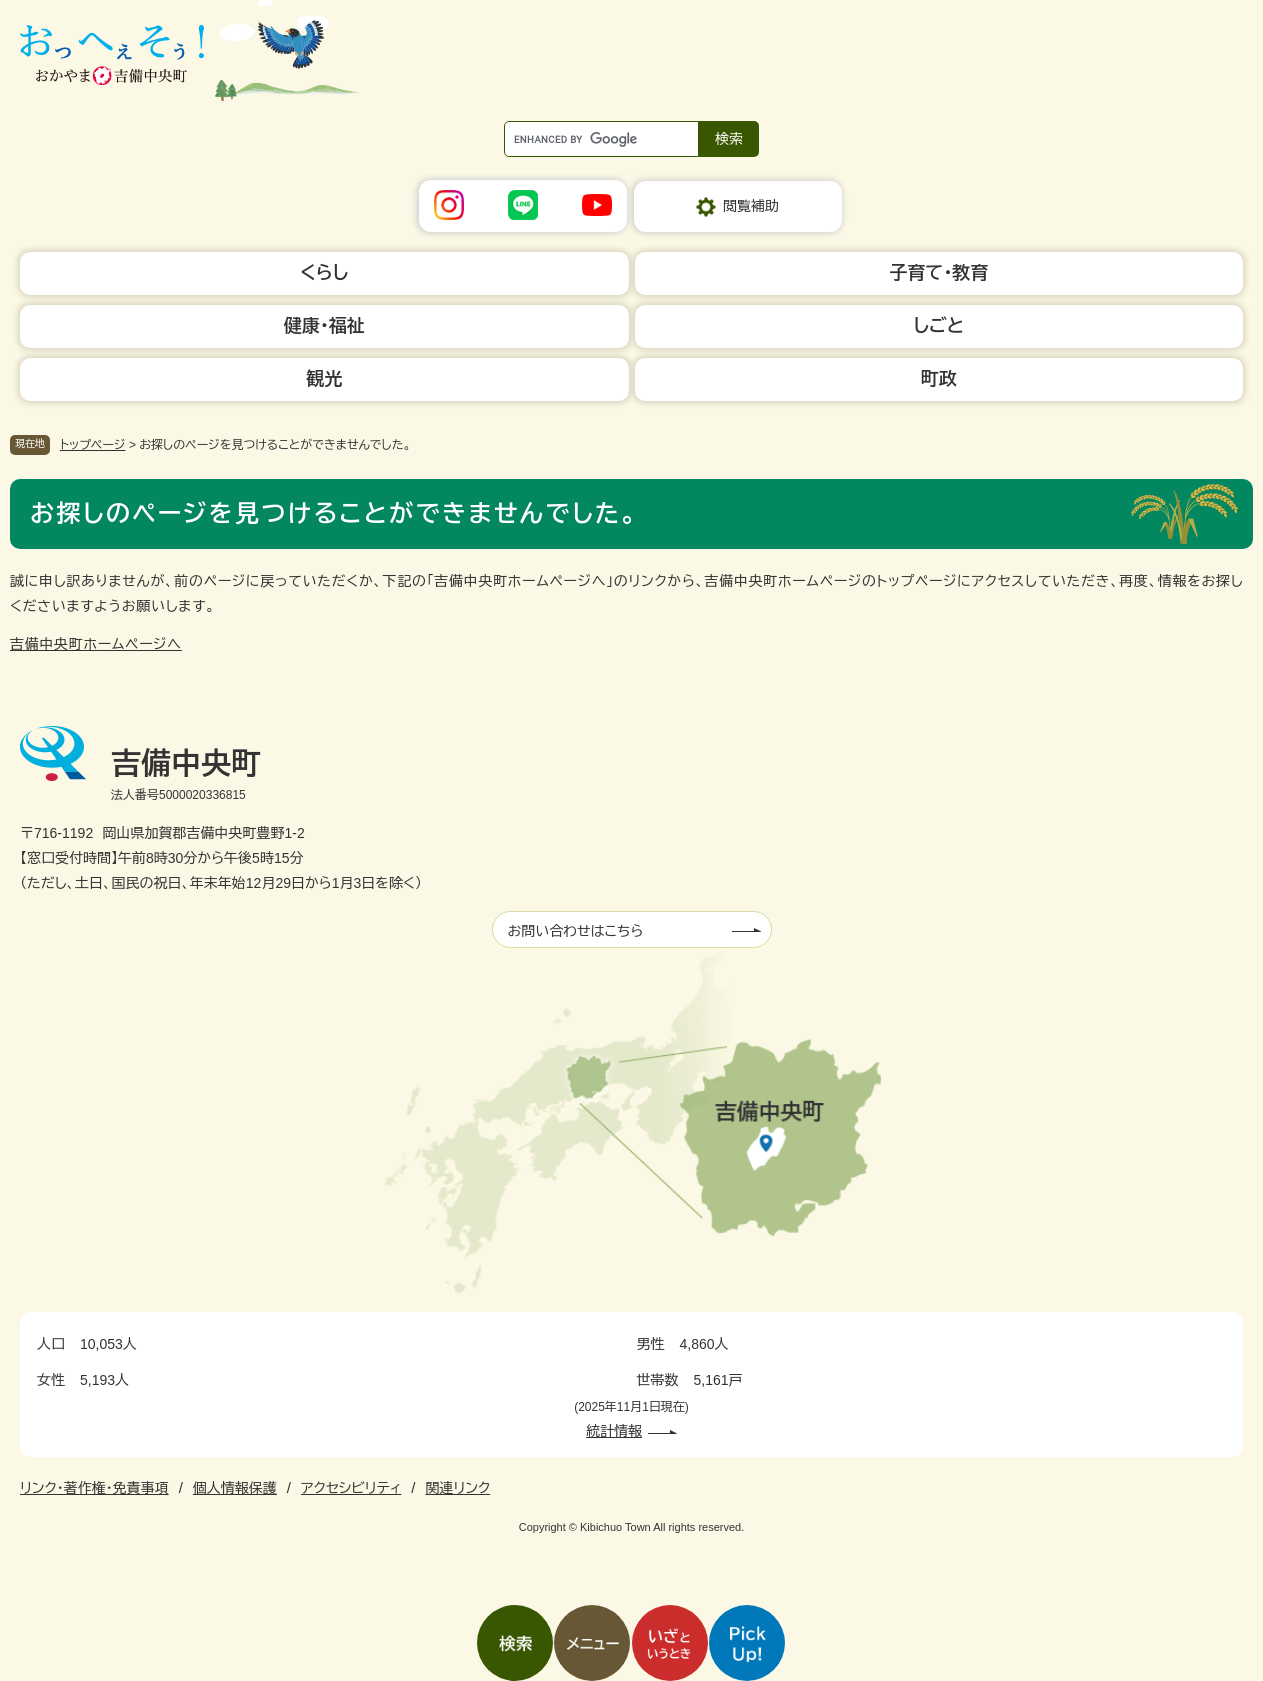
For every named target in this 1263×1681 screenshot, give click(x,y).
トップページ (93, 445)
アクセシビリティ (351, 1488)
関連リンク (457, 1488)
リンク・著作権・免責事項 (94, 1488)
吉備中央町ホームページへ (96, 644)
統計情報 (614, 1431)
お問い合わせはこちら (576, 931)
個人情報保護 (235, 1488)
